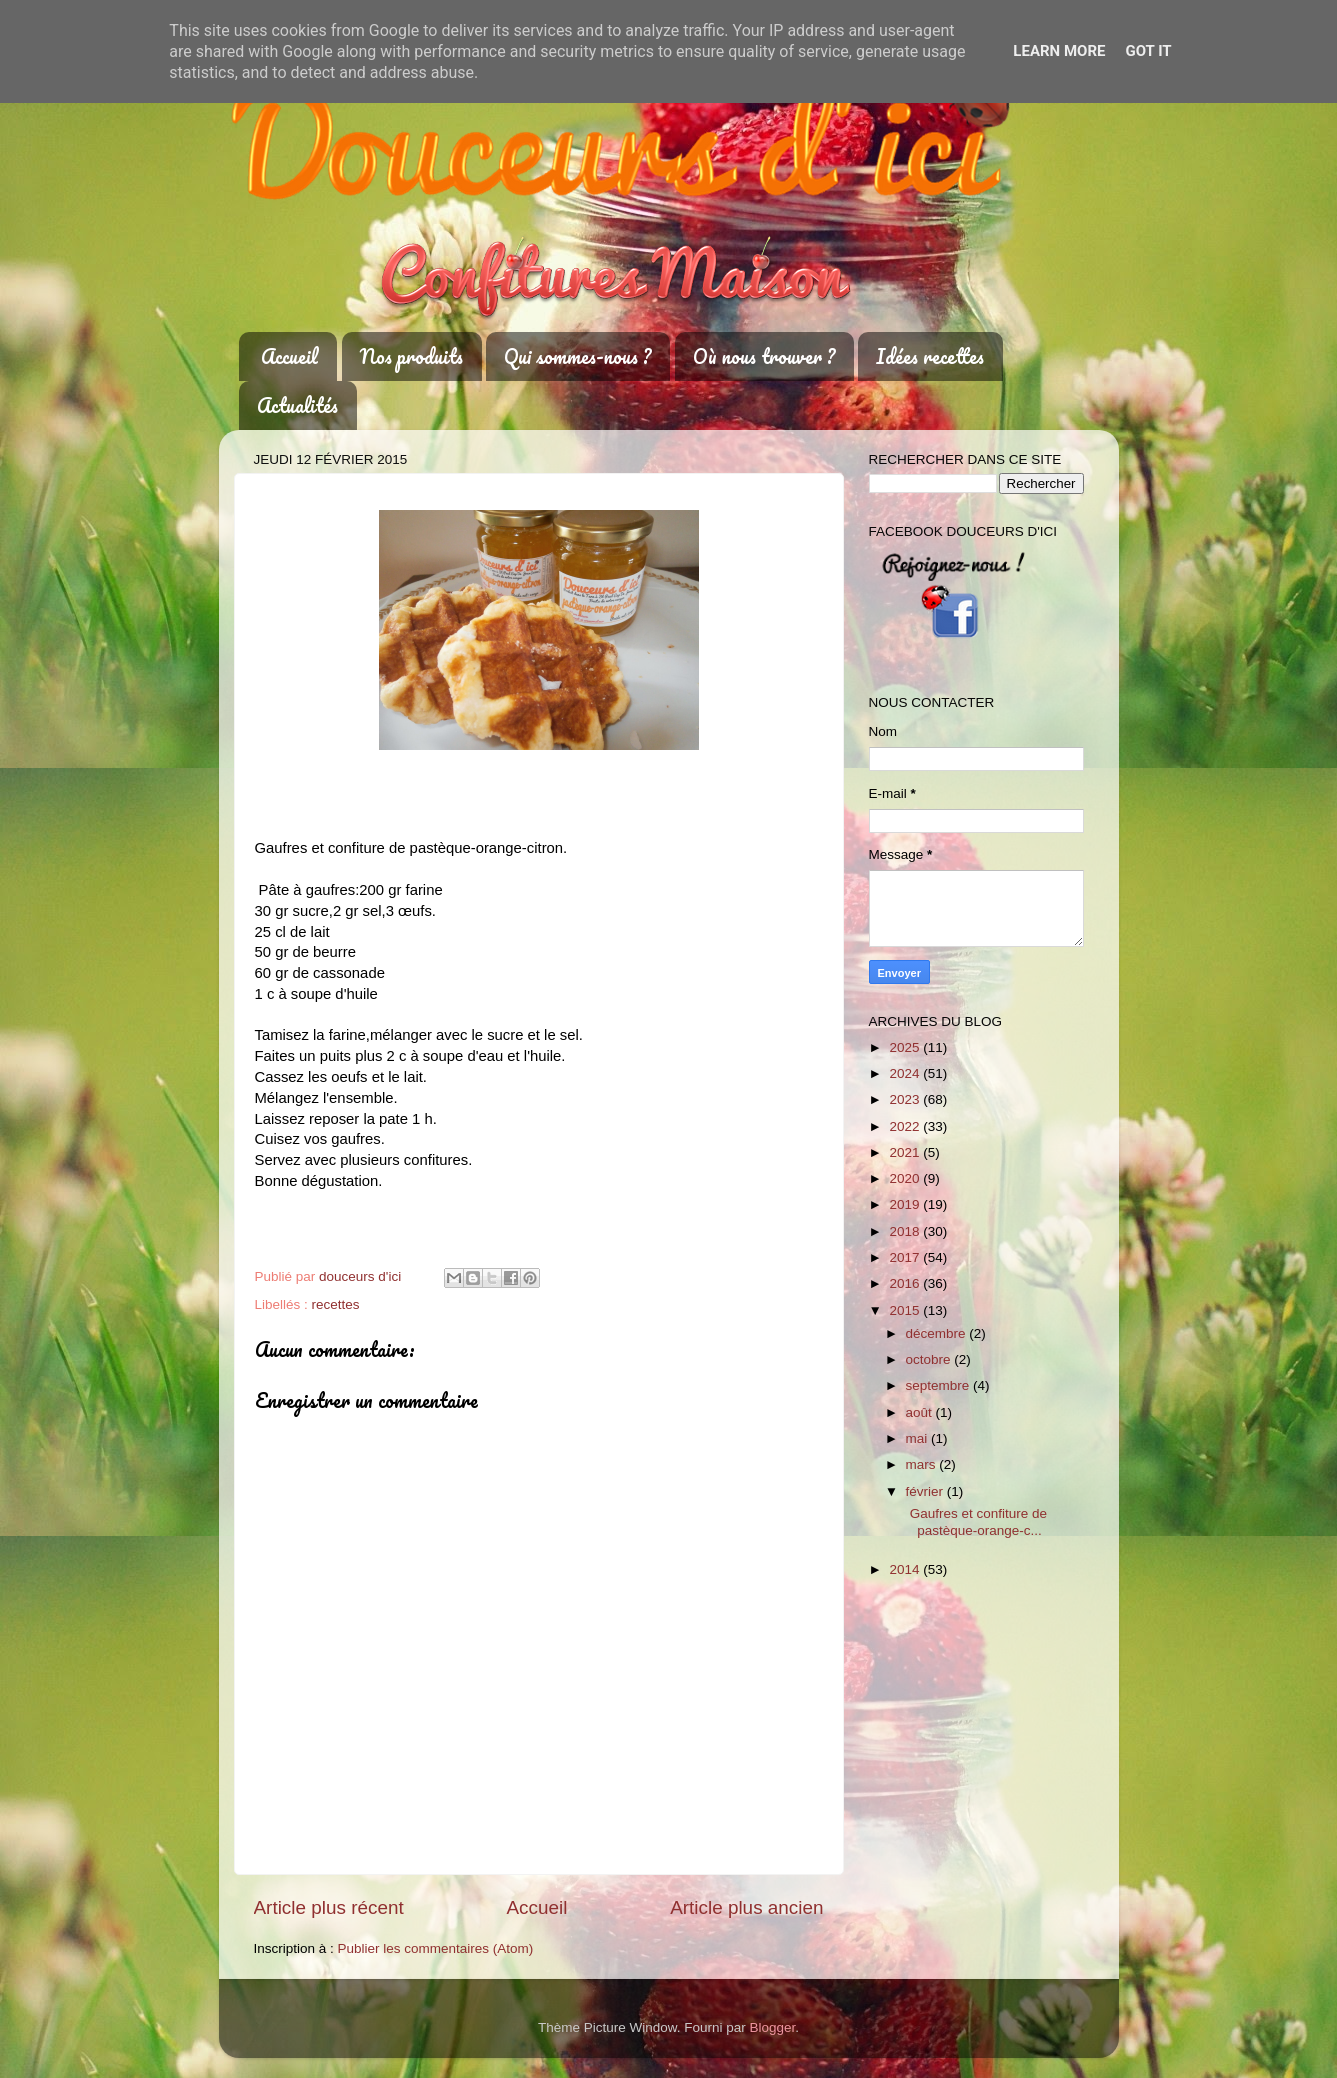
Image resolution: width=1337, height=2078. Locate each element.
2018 (906, 1231)
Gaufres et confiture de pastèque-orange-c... (974, 1521)
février (926, 1491)
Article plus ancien (746, 1907)
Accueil (289, 356)
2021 (906, 1152)
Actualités (297, 405)
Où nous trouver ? (764, 356)
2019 (906, 1204)
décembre (938, 1333)
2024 (906, 1073)
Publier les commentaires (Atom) (436, 1948)
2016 (906, 1283)
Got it (1148, 51)
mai (919, 1438)
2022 (906, 1126)
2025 (906, 1047)
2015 (906, 1310)
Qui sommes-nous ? (577, 356)
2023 (906, 1099)
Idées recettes (930, 356)
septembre (940, 1385)
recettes (336, 1304)
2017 (906, 1257)
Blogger (773, 2027)
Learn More (1059, 51)
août (921, 1412)
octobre (930, 1359)
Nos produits (411, 356)
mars (923, 1464)
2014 (906, 1569)
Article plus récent (329, 1907)
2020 (906, 1178)
